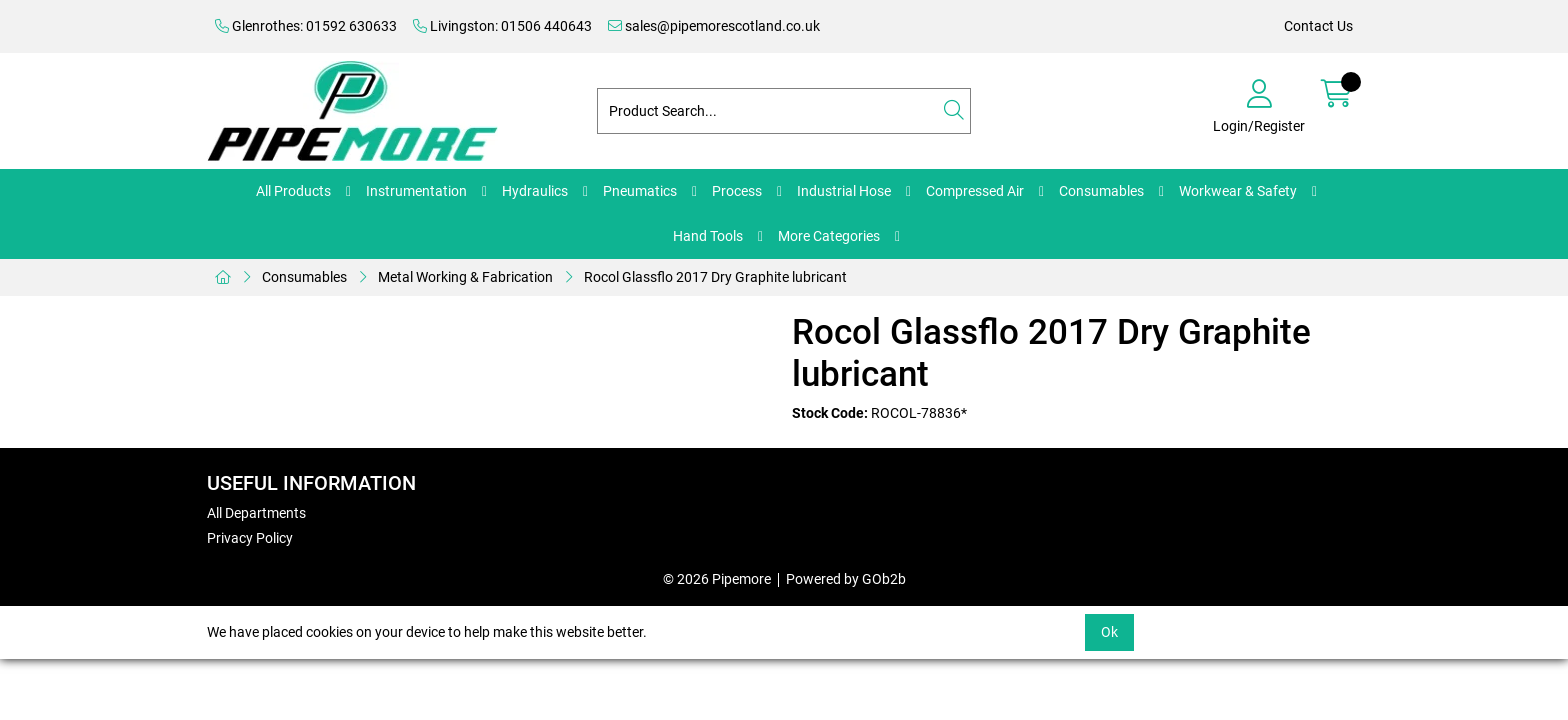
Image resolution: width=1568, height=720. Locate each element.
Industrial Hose (844, 191)
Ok (1109, 632)
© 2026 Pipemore (717, 579)
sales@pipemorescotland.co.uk (714, 26)
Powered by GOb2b (846, 579)
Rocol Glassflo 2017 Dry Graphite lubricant (715, 277)
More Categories (829, 236)
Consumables (1101, 191)
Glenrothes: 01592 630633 (306, 26)
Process (737, 191)
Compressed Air (975, 191)
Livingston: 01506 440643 (502, 26)
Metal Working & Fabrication (465, 277)
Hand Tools (708, 236)
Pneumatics (640, 191)
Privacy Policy (250, 538)
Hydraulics (535, 191)
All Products (293, 191)
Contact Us (1318, 26)
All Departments (256, 513)
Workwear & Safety (1238, 191)
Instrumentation (416, 191)
